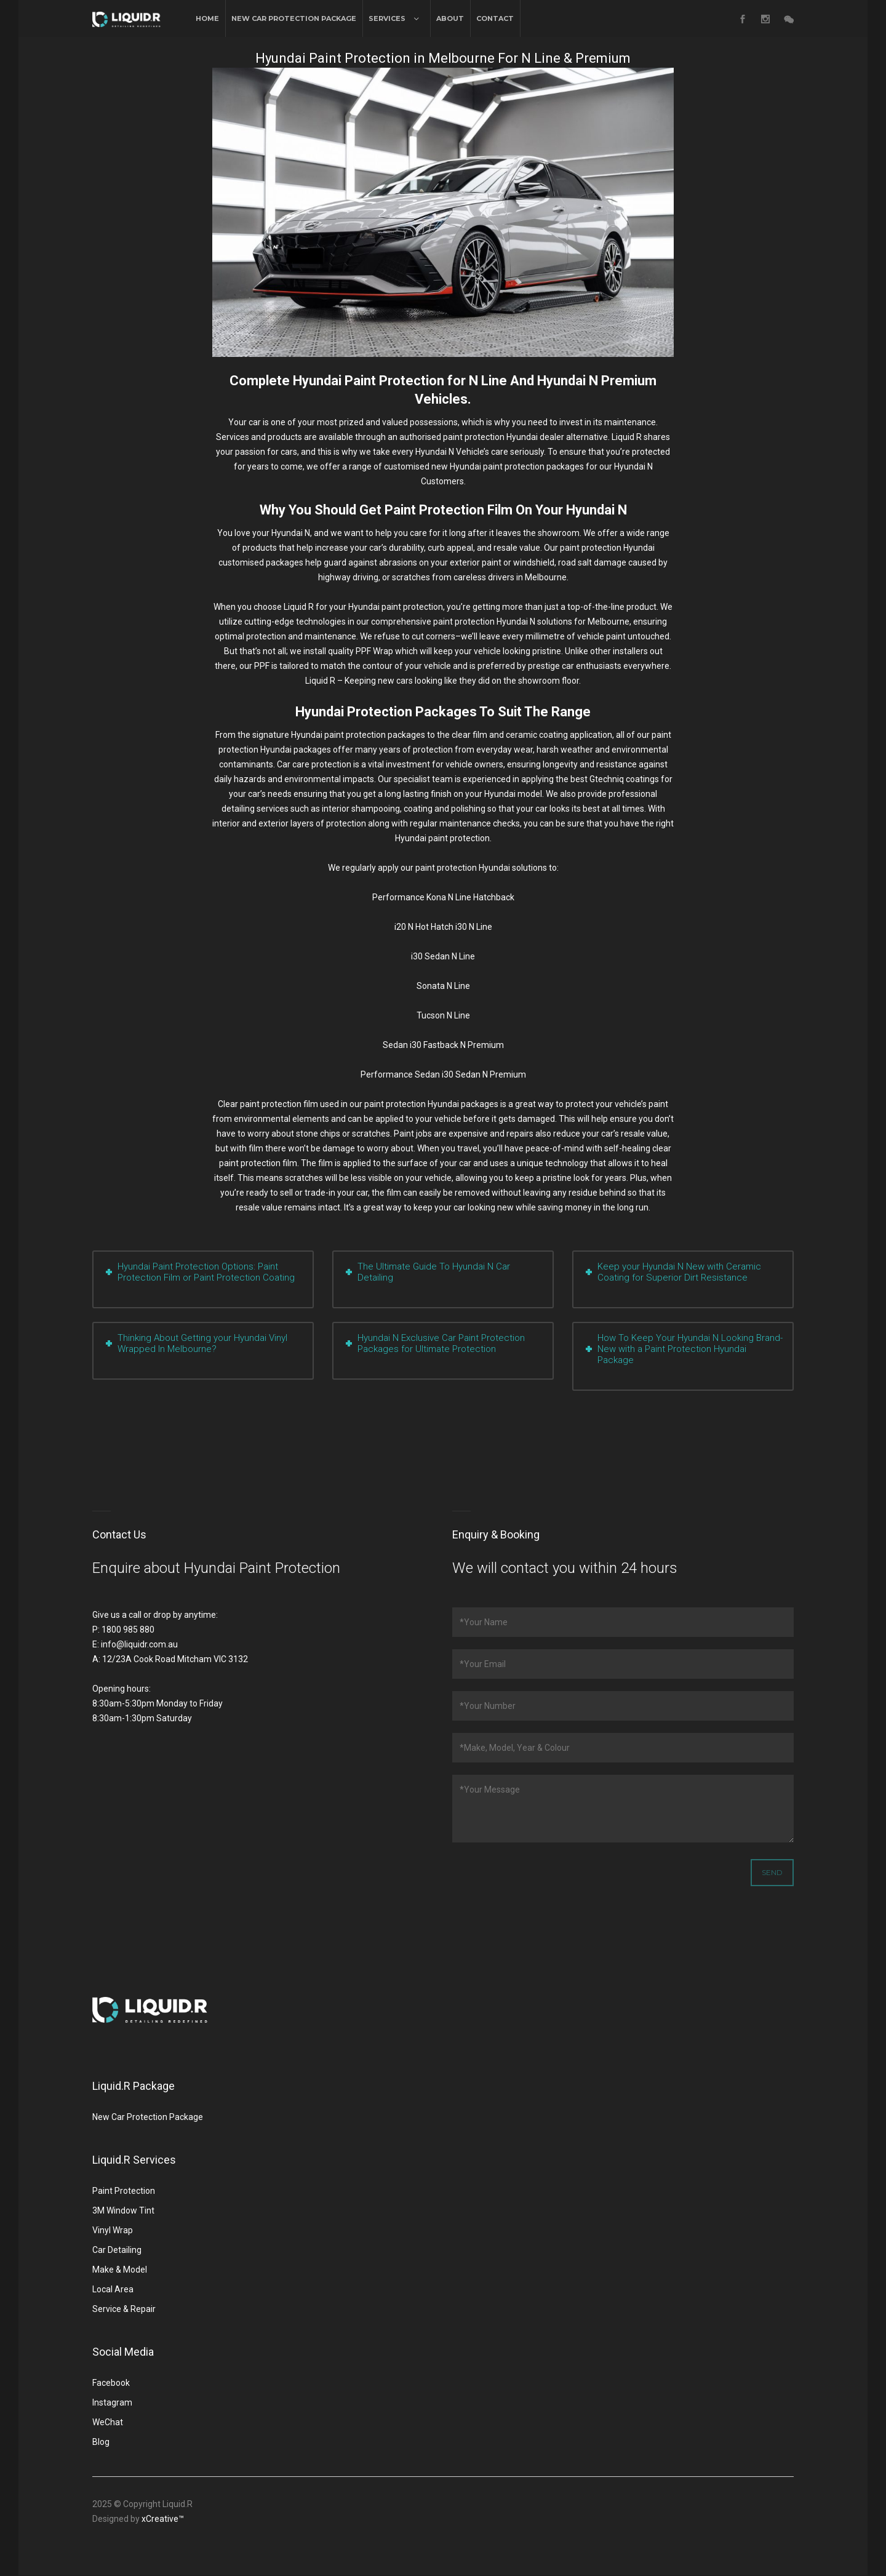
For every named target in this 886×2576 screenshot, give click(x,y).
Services (387, 18)
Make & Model (119, 2269)
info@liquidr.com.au (139, 1644)
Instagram (112, 2402)
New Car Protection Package (293, 18)
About (450, 18)
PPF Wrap (374, 651)
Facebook (111, 2383)
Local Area (113, 2289)
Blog (101, 2442)
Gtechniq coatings (624, 779)
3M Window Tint (123, 2210)
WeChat (107, 2422)
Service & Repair (124, 2309)
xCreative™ (163, 2519)
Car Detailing (117, 2250)
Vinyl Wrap (112, 2230)
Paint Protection (123, 2191)
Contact (495, 18)
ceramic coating (537, 735)
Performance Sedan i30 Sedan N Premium (443, 1074)
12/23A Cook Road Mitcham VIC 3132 (175, 1659)
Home (207, 18)
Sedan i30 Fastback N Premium (443, 1045)
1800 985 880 (128, 1629)
